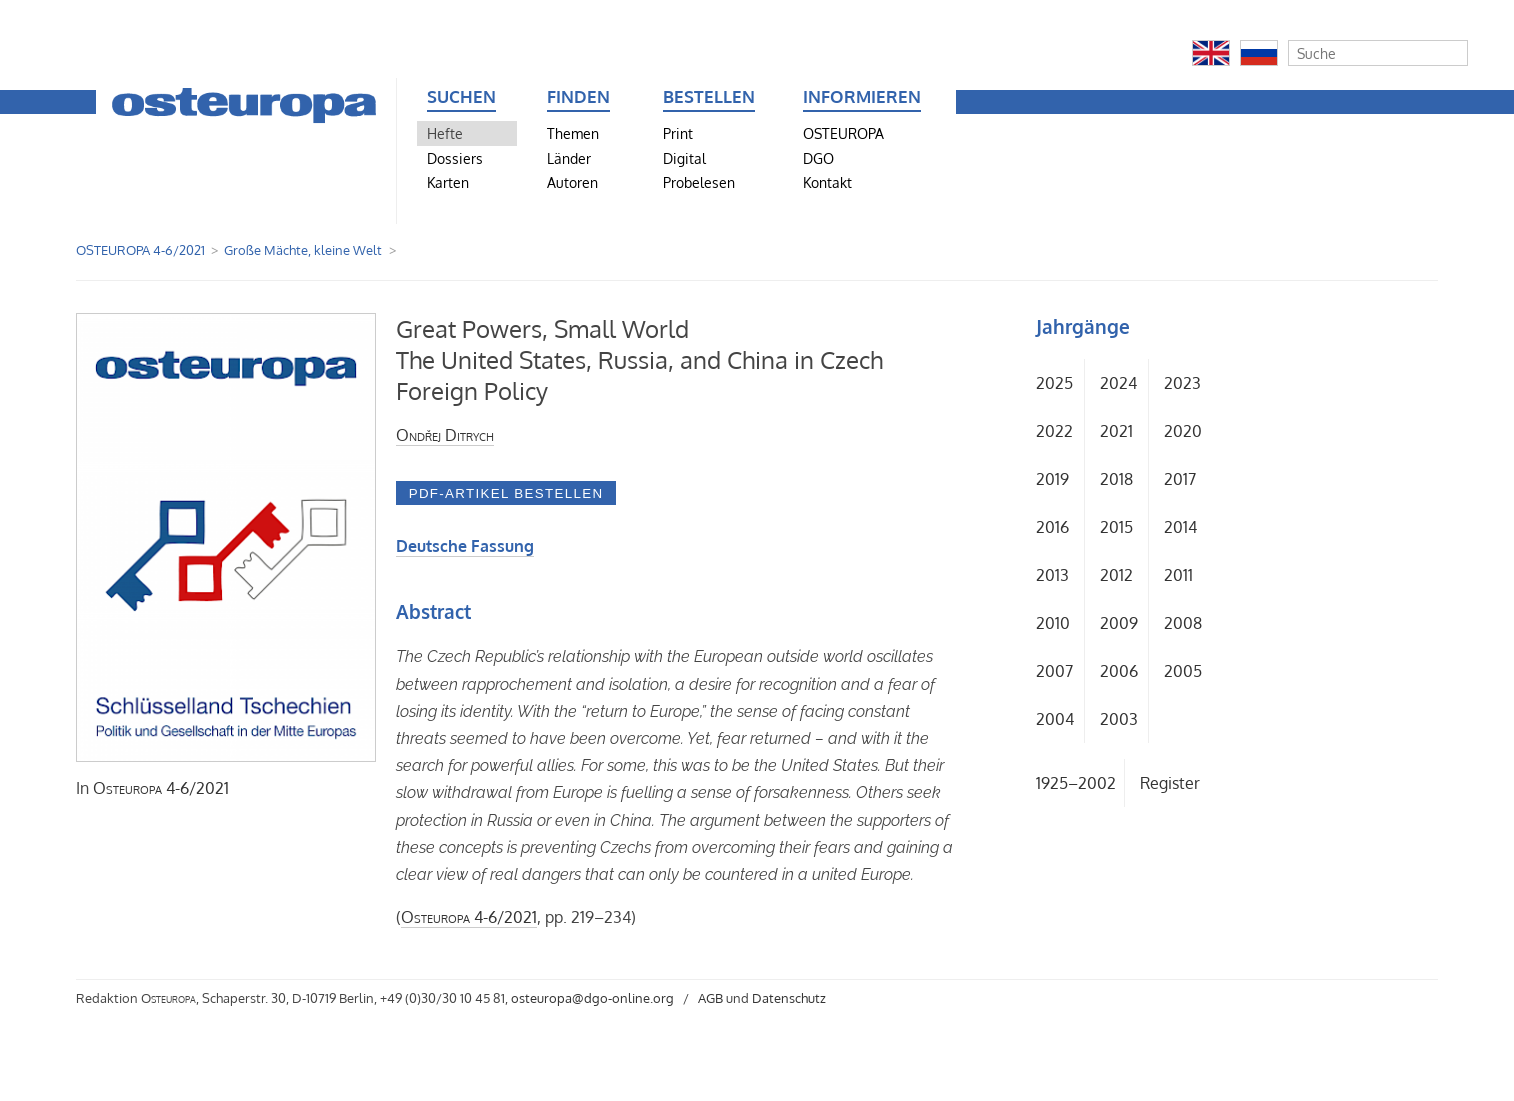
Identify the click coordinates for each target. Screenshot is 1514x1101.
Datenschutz (789, 998)
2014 (1180, 527)
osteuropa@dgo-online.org (592, 998)
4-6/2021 (161, 788)
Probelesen (699, 182)
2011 (1178, 575)
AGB (710, 998)
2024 (1118, 383)
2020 (1183, 431)
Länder (569, 158)
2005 (1183, 671)
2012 (1116, 575)
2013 (1052, 575)
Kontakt (827, 182)
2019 (1052, 479)
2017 (1180, 479)
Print (678, 133)
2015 (1116, 527)
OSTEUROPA (843, 133)
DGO (818, 158)
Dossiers (455, 158)
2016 (1052, 527)
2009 (1119, 623)
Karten (448, 182)
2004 (1055, 719)
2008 (1183, 623)
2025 (1054, 383)
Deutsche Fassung (465, 546)
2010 (1053, 623)
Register (1170, 783)
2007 (1054, 671)
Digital (684, 158)
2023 (1182, 383)
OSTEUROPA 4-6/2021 (140, 250)
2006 (1119, 671)
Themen (573, 133)
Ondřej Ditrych (445, 435)
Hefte (445, 133)
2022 (1054, 431)
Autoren (572, 182)
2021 (1116, 431)
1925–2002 (1076, 783)
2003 (1119, 719)
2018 (1116, 479)
